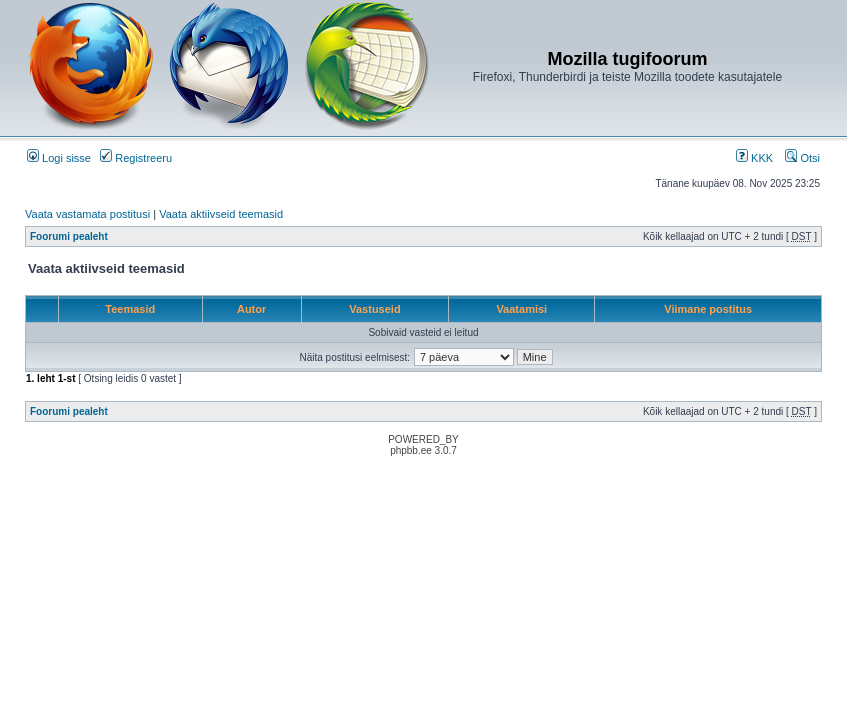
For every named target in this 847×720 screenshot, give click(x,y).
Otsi (802, 158)
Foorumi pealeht (69, 236)
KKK (754, 158)
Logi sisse (59, 158)
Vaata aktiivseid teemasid (221, 214)
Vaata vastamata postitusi (87, 214)
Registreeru (136, 158)
